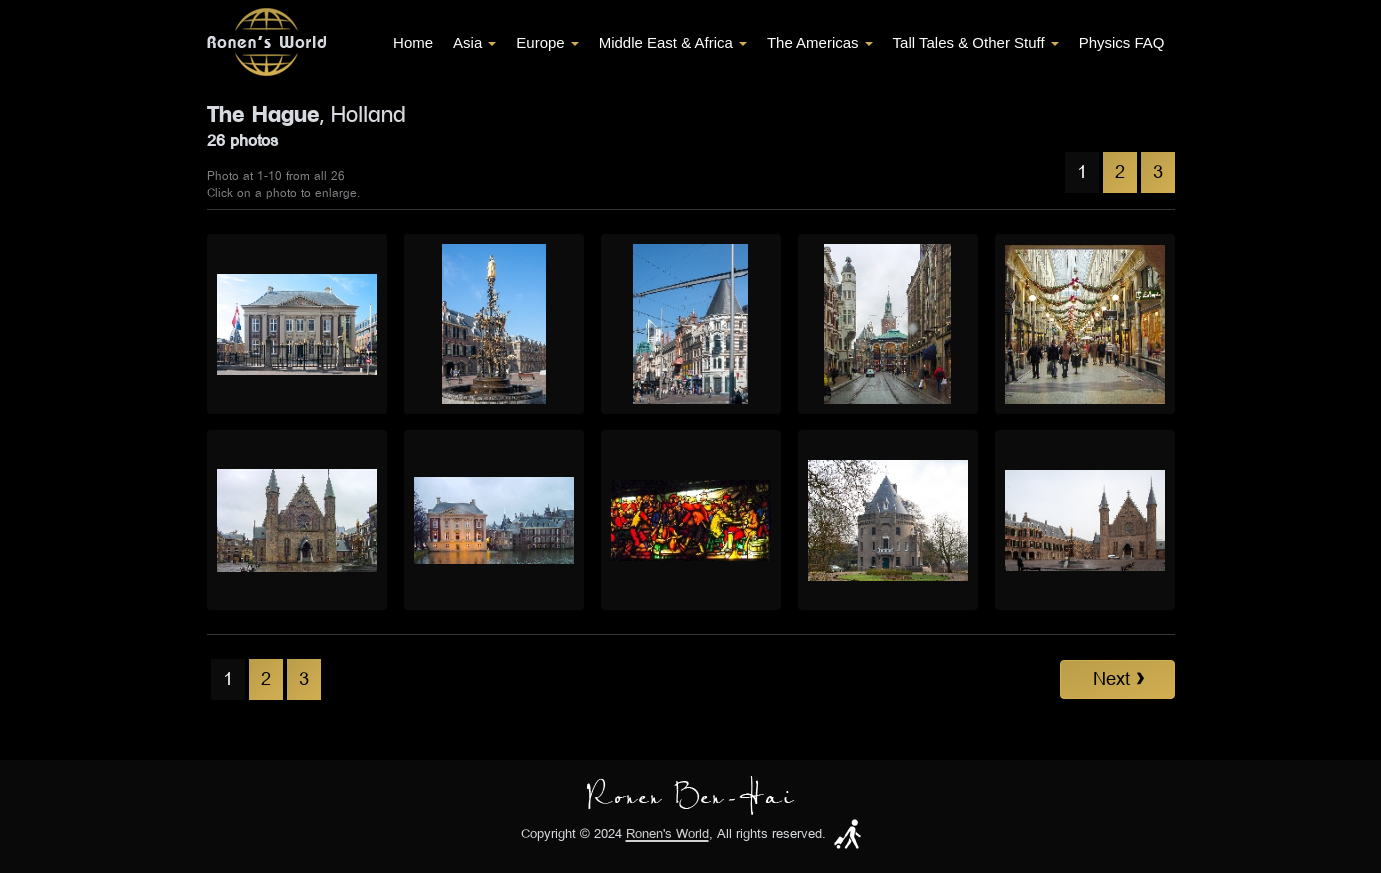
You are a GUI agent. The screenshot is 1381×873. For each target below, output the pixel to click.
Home (413, 42)
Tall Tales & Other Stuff (976, 42)
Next (1118, 679)
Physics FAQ (1122, 42)
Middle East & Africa (673, 42)
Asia (474, 42)
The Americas (820, 42)
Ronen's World (667, 834)
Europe (547, 42)
